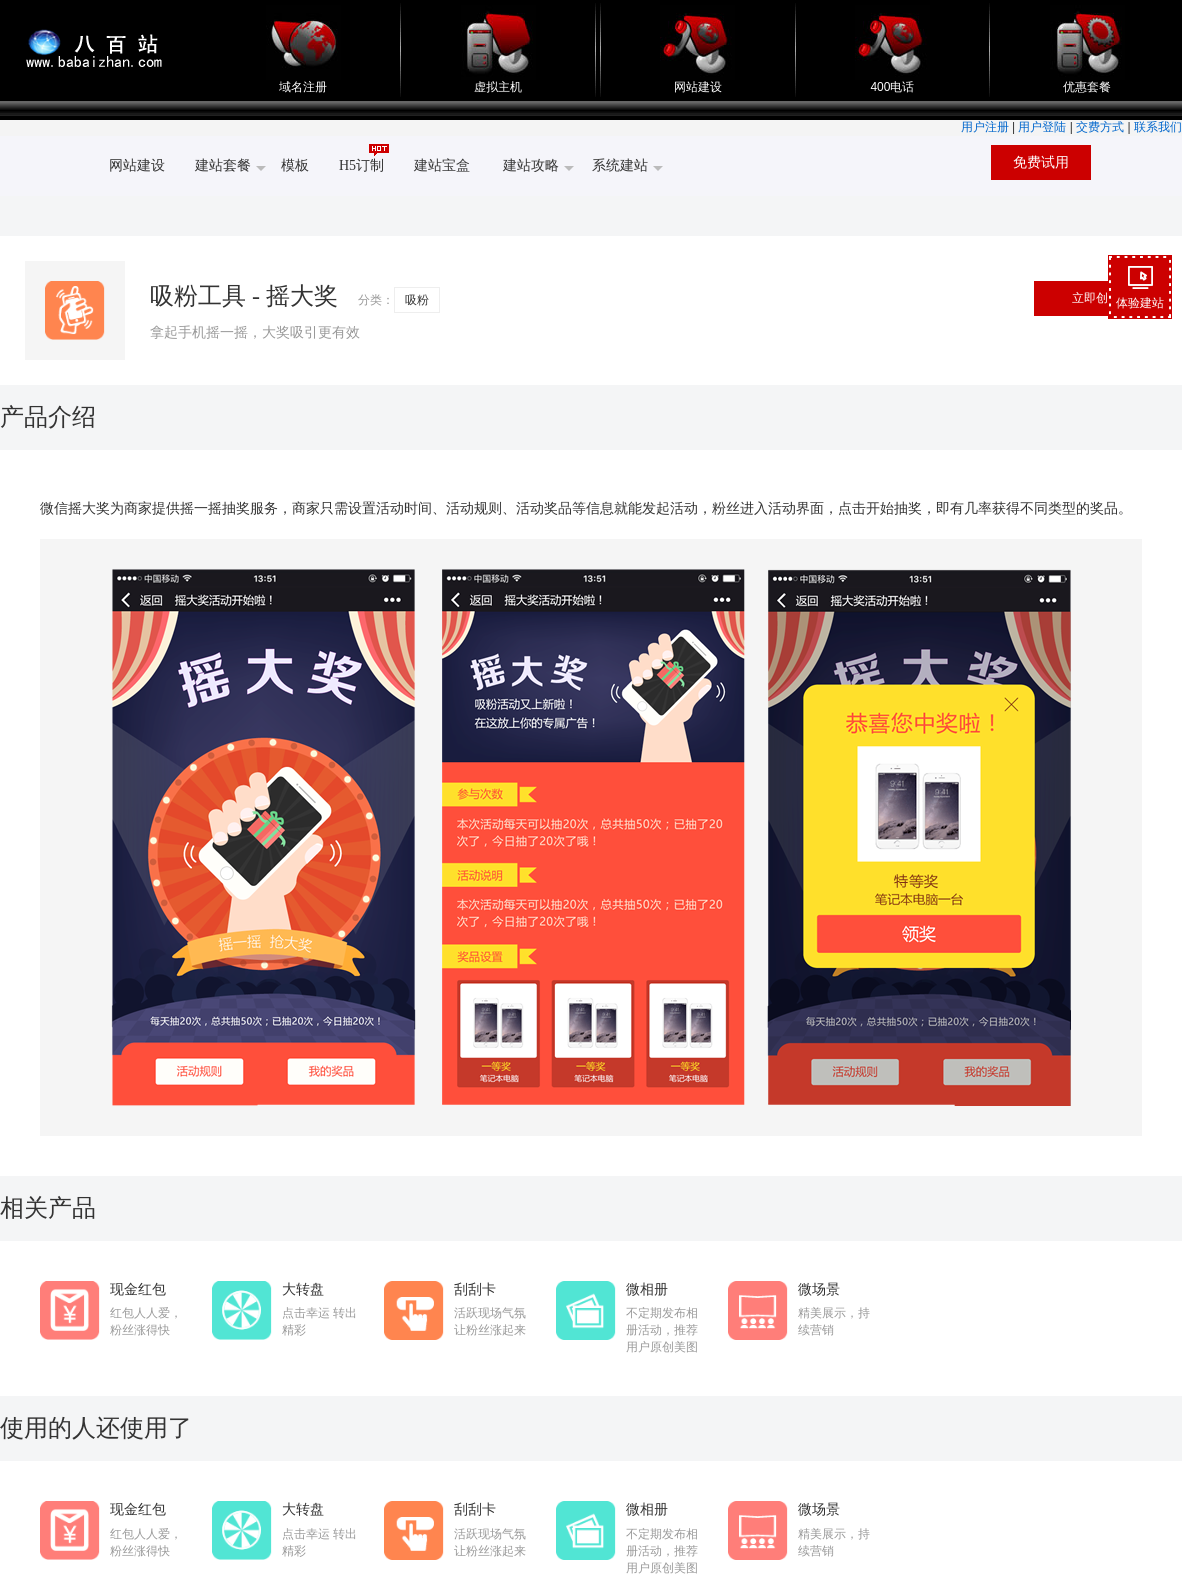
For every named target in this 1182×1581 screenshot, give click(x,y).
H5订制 (364, 158)
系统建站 (627, 167)
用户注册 (985, 127)
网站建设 (697, 81)
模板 (295, 165)
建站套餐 (230, 167)
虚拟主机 (498, 81)
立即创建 (1096, 298)
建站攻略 (538, 167)
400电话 (892, 81)
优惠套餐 (1087, 81)
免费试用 (1041, 162)
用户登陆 (1042, 127)
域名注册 (303, 81)
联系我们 (1158, 127)
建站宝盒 (442, 165)
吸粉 (417, 300)
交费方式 (1100, 127)
